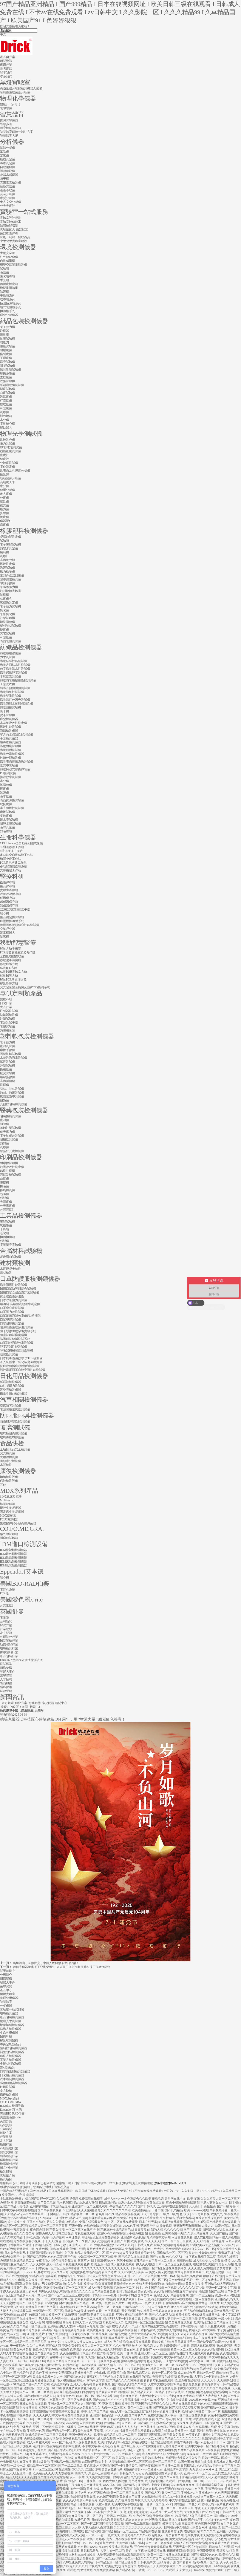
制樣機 (4, 594)
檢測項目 (6, 2179)
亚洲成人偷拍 (185, 2427)
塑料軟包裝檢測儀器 (27, 1036)
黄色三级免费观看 (207, 2523)
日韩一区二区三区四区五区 (176, 2508)
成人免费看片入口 (154, 2454)
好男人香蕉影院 (56, 2334)
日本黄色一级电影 (57, 2531)
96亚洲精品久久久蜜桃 (78, 2210)
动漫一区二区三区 (114, 2407)
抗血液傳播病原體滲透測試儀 (19, 1366)
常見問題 (6, 1633)
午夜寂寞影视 (19, 2229)
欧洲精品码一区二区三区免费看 (46, 2434)
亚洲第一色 (23, 2473)
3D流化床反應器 (11, 1496)
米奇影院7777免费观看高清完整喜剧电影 (105, 2280)
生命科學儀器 (18, 837)
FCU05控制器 (9, 1519)
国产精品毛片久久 (200, 2519)
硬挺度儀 (6, 804)
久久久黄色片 (25, 2233)
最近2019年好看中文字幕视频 (100, 2310)
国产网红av (145, 2423)
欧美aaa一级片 (141, 2303)
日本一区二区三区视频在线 (174, 2264)
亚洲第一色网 (36, 2430)
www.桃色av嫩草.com (203, 2399)
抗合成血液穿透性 (12, 1296)
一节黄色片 (193, 2434)
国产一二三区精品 (202, 2295)
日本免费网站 (115, 2249)
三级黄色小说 (166, 2562)
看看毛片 (73, 2570)
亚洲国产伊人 (149, 2225)
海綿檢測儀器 (9, 730)
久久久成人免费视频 (201, 2268)
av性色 (4, 2454)
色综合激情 (91, 2225)
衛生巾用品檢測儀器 (13, 1393)
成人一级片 (53, 2264)
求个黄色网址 (226, 2330)
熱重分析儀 (7, 490)
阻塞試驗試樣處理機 (13, 1335)
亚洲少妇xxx (15, 2307)
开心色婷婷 (141, 2546)
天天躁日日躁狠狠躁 (202, 2206)
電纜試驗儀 (7, 1026)
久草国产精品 (99, 2411)
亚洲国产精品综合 (102, 2415)
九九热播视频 (64, 2473)
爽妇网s (139, 2218)
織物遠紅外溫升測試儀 (15, 699)
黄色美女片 (55, 2341)
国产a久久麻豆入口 (161, 2314)
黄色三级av (91, 2465)
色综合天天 (161, 2295)
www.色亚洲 (131, 2225)
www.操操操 (161, 2349)
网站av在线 (124, 2438)
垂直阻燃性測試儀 (12, 808)
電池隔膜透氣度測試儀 (15, 1409)
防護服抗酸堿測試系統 (15, 1339)
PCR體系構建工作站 (13, 862)
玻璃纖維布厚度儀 (12, 1437)
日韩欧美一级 (92, 2481)
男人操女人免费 (49, 2318)
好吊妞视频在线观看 (75, 2314)
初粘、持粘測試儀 (12, 1088)
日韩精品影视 (42, 2245)
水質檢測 (6, 1465)
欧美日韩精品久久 (123, 2473)
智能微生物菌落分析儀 (15, 92)
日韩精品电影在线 (192, 2477)
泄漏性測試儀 (9, 1354)
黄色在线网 (85, 2430)
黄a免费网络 (224, 2345)
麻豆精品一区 (73, 2481)
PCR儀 (4, 1593)
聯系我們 (6, 76)
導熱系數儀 (7, 583)
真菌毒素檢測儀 (10, 182)
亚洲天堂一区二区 (49, 2388)
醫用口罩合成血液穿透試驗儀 (19, 1292)
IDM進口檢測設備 (24, 1544)
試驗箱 (4, 268)
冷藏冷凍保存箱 (10, 894)
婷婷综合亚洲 (39, 2372)
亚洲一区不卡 (170, 2276)
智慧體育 (12, 114)
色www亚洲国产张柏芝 (22, 2218)
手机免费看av (185, 2218)
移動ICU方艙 (8, 968)
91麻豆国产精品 (10, 2469)
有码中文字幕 (96, 2380)
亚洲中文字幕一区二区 (200, 2446)
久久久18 (199, 2241)
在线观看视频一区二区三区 (93, 2458)
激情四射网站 (228, 2307)
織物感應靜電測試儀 (13, 672)
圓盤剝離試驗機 (10, 1054)
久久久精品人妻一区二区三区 (220, 2198)
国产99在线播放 (88, 2427)
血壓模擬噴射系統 (12, 921)
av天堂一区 (17, 2334)
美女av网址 (131, 2349)
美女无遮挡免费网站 (170, 2446)
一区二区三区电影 (160, 2442)
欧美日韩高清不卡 (183, 2341)
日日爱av (64, 2516)
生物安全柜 (7, 253)
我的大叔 (157, 2229)
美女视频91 (32, 2283)
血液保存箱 (7, 882)
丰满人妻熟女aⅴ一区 (213, 2202)
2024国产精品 (51, 2330)
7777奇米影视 (201, 2214)
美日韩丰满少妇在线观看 (158, 2458)
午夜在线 (67, 2458)
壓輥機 (4, 1182)
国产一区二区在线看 (159, 2543)
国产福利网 (92, 2531)
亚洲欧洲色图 (83, 2372)
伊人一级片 (77, 2477)
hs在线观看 (183, 2299)
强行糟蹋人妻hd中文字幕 (199, 2330)
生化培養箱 (7, 276)
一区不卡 (27, 2272)
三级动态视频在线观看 (160, 2299)
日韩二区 (157, 2210)
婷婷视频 (183, 2245)
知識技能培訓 (9, 225)
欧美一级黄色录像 (48, 2458)
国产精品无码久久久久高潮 (45, 2256)
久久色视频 (74, 2283)
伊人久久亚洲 (36, 2399)
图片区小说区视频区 (191, 2450)
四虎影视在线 (116, 2372)
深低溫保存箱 (9, 905)
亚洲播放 (62, 2218)
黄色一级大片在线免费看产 (163, 2249)
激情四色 (131, 2465)
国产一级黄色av (227, 2206)
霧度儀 (4, 524)
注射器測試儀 (9, 1011)
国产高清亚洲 (92, 2485)
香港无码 (208, 2504)
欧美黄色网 (129, 2357)
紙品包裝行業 (9, 1656)
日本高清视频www (103, 2260)
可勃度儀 (6, 408)
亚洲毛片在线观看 (102, 2314)
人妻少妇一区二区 (112, 2550)
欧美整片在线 (25, 2338)
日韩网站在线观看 (61, 2519)
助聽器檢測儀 (9, 1014)
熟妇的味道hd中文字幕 (217, 2438)
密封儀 (4, 1120)
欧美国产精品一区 (82, 2303)
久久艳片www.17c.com (92, 2546)
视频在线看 (77, 2249)
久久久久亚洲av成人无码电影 (102, 2349)
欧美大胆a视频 (110, 2361)
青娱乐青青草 (211, 2384)
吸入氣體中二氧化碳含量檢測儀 (21, 1362)
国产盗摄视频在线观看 (64, 2550)
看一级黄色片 (215, 2241)
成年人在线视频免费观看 (190, 2543)
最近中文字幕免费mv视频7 (50, 2349)
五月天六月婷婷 (80, 2384)
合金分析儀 (7, 194)
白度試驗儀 (7, 392)
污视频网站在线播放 (203, 2307)
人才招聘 (6, 1679)
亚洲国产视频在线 (151, 2357)
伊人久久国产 (180, 2307)
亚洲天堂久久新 (49, 2407)
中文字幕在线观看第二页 (199, 2256)
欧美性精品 (183, 2314)
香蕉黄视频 (53, 2446)
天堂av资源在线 (202, 2299)
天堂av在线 (103, 2504)
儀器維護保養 (9, 233)
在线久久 (107, 2488)
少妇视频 (58, 2237)
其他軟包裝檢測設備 (13, 1104)
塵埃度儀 (6, 404)
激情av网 (81, 2492)
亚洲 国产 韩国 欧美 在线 (127, 2241)
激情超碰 (22, 2411)
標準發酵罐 (7, 1504)
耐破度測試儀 (9, 1139)
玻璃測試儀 (15, 1427)
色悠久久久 (52, 2280)
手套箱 (4, 280)
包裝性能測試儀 (10, 1116)
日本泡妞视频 (39, 2411)
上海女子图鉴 (160, 2485)
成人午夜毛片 (88, 2500)
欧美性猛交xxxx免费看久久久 (80, 2407)
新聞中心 (35, 1707)
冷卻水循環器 (9, 174)
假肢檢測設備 (9, 1480)
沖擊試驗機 (7, 618)
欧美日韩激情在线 (108, 2423)
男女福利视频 (102, 2384)
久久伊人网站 (35, 2345)
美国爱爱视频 (206, 2550)
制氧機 (4, 936)
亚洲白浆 (215, 2527)
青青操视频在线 (161, 2546)
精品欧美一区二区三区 (42, 2465)
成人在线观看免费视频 (204, 2353)
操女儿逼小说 (33, 2287)
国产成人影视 (204, 2539)
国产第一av (113, 2252)
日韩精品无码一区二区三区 (80, 2543)
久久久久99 (70, 2500)
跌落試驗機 (7, 381)
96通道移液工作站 (12, 847)
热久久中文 (139, 2384)
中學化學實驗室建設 (13, 241)
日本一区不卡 (94, 2512)
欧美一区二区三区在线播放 (125, 2492)
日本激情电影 (66, 2307)
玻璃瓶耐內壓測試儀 (13, 1433)
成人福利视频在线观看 (160, 2481)
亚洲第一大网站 (227, 2531)
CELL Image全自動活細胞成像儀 (21, 843)
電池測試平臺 (9, 1022)
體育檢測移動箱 (10, 128)
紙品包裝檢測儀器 (24, 321)
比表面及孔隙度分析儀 (15, 470)
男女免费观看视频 (181, 2539)
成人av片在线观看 (39, 2442)
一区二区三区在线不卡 (81, 2229)
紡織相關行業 (9, 1644)
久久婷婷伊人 (39, 2454)
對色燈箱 (6, 416)
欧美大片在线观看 (31, 2369)
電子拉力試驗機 (10, 606)
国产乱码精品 (174, 2210)
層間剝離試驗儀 (10, 369)
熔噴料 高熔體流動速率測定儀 (20, 1304)
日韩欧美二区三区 (58, 2527)
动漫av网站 (222, 2225)
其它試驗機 (7, 633)
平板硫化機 (7, 614)
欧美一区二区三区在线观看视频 (97, 2396)
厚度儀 (4, 788)
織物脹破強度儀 (10, 653)
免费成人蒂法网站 (220, 2280)
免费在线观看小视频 (26, 2241)
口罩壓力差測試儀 (12, 1311)
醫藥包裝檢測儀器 (24, 1110)
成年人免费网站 (164, 2245)
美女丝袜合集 (228, 2469)
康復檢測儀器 (18, 1471)
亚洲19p (211, 2365)
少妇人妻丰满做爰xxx (150, 2283)
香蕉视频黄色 (76, 2338)
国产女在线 (157, 2256)
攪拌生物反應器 (10, 1507)
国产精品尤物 (118, 2334)
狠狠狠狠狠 (229, 2411)
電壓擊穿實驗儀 (10, 1244)
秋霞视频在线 (184, 2516)
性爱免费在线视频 (187, 2380)
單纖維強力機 (9, 587)
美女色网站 (145, 2291)
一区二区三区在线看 (218, 2481)
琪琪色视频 (53, 2322)
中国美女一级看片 (64, 2427)
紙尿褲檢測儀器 (10, 1382)
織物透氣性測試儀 (12, 692)
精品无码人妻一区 (115, 2318)
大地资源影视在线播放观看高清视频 (121, 2554)
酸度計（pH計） (11, 104)
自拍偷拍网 (87, 2423)
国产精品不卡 (125, 2570)
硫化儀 (4, 610)
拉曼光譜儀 (7, 186)
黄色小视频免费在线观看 (182, 2202)
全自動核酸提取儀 (12, 956)
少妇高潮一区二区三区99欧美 (97, 2256)
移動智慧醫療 (18, 942)
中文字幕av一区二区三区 (63, 2523)
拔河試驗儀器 (9, 120)
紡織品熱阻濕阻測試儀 (15, 688)
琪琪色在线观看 (215, 2326)
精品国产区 (157, 2369)
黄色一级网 (77, 2488)
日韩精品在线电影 (165, 2388)
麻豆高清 (188, 2523)
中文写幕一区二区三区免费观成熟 (69, 2399)
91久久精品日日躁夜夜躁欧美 (217, 2403)
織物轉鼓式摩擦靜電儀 (15, 769)
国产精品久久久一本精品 (147, 2392)
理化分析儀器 (9, 315)
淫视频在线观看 (85, 2233)
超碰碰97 (146, 2349)
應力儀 (4, 509)
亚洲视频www (190, 2496)
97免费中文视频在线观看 (170, 2399)
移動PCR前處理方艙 (13, 979)
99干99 (79, 2241)
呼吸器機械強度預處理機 (16, 1350)
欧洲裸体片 (40, 2357)
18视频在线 (23, 2415)
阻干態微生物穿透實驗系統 (18, 1331)
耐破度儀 (6, 350)
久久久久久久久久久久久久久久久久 (105, 2268)
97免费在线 (124, 2218)
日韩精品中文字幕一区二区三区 (154, 2260)
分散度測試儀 (9, 462)
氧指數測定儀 (9, 602)
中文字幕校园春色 (137, 2369)
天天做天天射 (106, 2388)
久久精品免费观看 (19, 2357)
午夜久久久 (202, 2508)
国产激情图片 (33, 2396)
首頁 (25, 1707)
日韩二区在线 (64, 2233)
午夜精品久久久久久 (122, 2206)
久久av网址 (171, 2477)
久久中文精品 (13, 2237)
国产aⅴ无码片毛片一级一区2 (187, 2280)
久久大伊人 (183, 2570)
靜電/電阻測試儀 (11, 447)
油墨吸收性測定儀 (12, 1167)
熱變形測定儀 (9, 548)
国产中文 (19, 2256)
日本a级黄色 (41, 2461)
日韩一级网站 (211, 2458)
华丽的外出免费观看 (26, 2330)
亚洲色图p (76, 2225)
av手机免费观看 (136, 2233)
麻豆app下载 (44, 2338)
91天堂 (68, 2299)
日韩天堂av (80, 2322)
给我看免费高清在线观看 (86, 2198)
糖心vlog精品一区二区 (142, 2450)
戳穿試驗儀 (7, 361)
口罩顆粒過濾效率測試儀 (16, 1342)
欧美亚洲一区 (100, 2264)
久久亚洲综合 (97, 2492)
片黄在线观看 (155, 2202)
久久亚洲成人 (127, 2272)
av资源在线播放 (162, 2430)
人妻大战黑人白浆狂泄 (97, 2527)
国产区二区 (129, 2423)
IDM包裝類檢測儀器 (13, 1565)
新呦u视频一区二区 (206, 2562)
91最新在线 (36, 2314)
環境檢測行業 (9, 1648)
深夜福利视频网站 (150, 2434)
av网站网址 (210, 2469)
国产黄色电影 (46, 2202)
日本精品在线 (147, 2330)
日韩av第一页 (206, 2372)
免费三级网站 (22, 2427)
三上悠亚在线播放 (175, 2361)
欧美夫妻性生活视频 (69, 2512)
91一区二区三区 (43, 2469)
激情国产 (30, 2388)
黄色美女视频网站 (61, 2372)
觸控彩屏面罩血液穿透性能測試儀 (22, 1370)
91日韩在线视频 (201, 2461)
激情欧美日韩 (175, 2283)
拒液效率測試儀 (10, 777)
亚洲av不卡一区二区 (197, 2473)
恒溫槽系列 (7, 311)
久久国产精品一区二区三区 (28, 2326)
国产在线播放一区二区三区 (88, 2419)
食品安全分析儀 (10, 202)
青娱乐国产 (103, 2214)
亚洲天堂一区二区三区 (153, 2353)
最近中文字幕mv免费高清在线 (146, 2550)
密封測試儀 (7, 1046)
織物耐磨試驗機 (10, 746)
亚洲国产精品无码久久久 (151, 2403)
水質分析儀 (7, 198)
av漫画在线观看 (182, 2237)
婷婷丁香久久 (37, 2450)
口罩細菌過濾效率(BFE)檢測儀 (20, 1315)
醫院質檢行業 (9, 1640)
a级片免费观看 (225, 2504)
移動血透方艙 (9, 964)
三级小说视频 (22, 2446)
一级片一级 (17, 2465)
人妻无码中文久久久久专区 (157, 2396)
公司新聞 (6, 1621)
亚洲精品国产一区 (112, 2465)
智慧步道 (6, 124)
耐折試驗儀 (7, 365)
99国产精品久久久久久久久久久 (179, 2438)
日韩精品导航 (90, 2550)
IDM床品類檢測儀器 (13, 1561)
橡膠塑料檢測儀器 (24, 530)
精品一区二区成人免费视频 (87, 2508)
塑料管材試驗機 (10, 625)
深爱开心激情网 (98, 2473)
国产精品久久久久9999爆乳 (124, 2380)
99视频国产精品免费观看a (133, 2430)
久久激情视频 (69, 2353)
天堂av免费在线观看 (58, 2369)
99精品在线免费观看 (187, 2384)
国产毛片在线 (109, 2326)
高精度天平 (7, 482)
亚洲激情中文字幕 (176, 2469)
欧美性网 (128, 2403)
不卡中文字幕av (92, 2446)
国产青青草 (184, 2562)
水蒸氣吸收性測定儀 (13, 723)
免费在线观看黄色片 (92, 2222)
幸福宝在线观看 (140, 2341)
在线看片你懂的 (172, 2531)
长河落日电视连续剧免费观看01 (206, 2392)
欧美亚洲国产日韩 (128, 2496)
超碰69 (193, 2252)
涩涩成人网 (53, 2345)
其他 (3, 1484)
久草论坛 (95, 2322)
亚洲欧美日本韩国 (57, 2303)
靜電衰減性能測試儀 (13, 1346)
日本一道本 (136, 2543)
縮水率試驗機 (9, 819)
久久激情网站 (186, 2396)
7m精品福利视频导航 (42, 2276)
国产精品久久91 (74, 2376)
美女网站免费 (22, 2349)
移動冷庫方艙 (9, 983)
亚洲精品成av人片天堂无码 (28, 2295)
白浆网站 (88, 2392)
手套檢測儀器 (9, 738)
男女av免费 (225, 2264)
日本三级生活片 (59, 2206)
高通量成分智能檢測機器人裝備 (21, 88)
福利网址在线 (72, 2446)
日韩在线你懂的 (118, 2419)
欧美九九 (217, 2214)
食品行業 (6, 1007)
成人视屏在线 (117, 2450)
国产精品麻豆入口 (139, 2372)
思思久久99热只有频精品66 (57, 2291)
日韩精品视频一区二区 (146, 2268)
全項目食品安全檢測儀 (15, 1449)
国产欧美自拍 (106, 2353)
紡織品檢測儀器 (21, 647)
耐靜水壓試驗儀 (10, 823)
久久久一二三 (128, 2326)
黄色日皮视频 (166, 2427)
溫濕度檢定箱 (9, 284)
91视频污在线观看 (171, 2222)
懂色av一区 (221, 2519)
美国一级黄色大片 (81, 2434)
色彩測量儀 (7, 827)
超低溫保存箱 (9, 901)
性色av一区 (131, 2558)
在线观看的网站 (140, 2376)
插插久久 (81, 2473)
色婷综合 (76, 2349)
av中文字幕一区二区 (201, 2361)
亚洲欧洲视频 (176, 2454)
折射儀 (4, 513)
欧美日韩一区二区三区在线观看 (146, 2322)
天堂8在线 (77, 2531)
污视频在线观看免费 (76, 2264)
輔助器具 (6, 427)
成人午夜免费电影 (100, 2287)
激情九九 (219, 2430)
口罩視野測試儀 (10, 1319)
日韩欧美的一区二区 (189, 2481)
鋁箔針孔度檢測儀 (12, 1151)
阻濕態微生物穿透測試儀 (16, 1327)
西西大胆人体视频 (115, 2481)
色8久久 (185, 2214)
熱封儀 (4, 1143)
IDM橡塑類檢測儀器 (13, 1550)
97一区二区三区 (76, 2287)
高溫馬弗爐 (7, 560)
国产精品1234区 (194, 2222)
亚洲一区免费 (42, 2427)
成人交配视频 (203, 2237)
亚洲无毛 (144, 2485)
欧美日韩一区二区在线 (19, 2299)
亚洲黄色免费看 (193, 2566)
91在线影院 (62, 2469)
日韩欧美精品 (100, 2519)
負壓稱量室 (7, 1030)
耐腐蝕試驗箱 (9, 1538)
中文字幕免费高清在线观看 (70, 2415)
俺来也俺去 (129, 2566)
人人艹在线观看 (74, 2539)
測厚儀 (4, 412)
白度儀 (4, 1178)
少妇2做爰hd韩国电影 (206, 2314)
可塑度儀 (6, 637)
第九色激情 (106, 2543)
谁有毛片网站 (126, 2388)
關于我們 (6, 72)
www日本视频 (112, 2485)
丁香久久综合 (36, 2222)
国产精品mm (221, 2322)
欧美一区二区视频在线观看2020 (168, 2554)
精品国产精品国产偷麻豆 (63, 2361)
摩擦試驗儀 (7, 812)
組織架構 (6, 1667)
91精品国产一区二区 (136, 2307)
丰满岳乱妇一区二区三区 (16, 2419)
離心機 (4, 913)
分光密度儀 (7, 1205)
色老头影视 (154, 2361)
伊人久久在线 (145, 2264)
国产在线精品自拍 (46, 2353)
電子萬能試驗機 (10, 544)
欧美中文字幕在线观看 (127, 2504)
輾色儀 (4, 1186)
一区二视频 (197, 2365)
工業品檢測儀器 (21, 1215)
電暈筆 (4, 1617)
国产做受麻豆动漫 (209, 2341)
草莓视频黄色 (13, 2287)
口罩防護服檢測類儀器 (30, 1278)
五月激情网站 (96, 2249)
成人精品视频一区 (218, 2272)
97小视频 (151, 2519)
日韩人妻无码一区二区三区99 (178, 2318)
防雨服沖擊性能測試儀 (15, 1421)
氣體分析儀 (7, 147)
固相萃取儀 (7, 171)
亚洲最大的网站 (26, 2291)
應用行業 (6, 64)
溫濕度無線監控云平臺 (15, 909)
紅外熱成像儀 (9, 257)
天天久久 (183, 2423)
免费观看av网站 (106, 2392)
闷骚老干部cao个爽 (208, 2411)
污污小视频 (124, 2260)
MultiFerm (6, 1500)
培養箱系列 (7, 299)
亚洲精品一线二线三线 (66, 2461)
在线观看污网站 (219, 2543)
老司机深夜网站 (67, 2202)
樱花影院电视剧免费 (102, 2218)
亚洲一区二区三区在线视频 (142, 2276)
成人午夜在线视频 (116, 2341)
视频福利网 (131, 2469)
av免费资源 (17, 2430)
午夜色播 (42, 2249)
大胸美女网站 (198, 2527)
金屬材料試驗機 (21, 1250)
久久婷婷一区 (34, 2280)
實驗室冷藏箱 (9, 890)
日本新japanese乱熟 (104, 2295)
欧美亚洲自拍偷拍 (171, 2488)
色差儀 (4, 1194)
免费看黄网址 (134, 2249)
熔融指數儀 (7, 622)
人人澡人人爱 (13, 2396)
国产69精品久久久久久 (108, 2399)
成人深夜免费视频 (85, 2442)
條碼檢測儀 (7, 1190)
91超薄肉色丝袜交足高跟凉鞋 (158, 2326)
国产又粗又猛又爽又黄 (184, 2407)
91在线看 (228, 2229)
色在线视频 (155, 2415)
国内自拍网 (145, 2295)
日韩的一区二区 (154, 2504)
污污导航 (19, 2423)
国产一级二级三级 (70, 2465)
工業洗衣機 (7, 684)
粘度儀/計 (6, 598)
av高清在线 (124, 2516)
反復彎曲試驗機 (10, 1256)
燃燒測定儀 (7, 563)
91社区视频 (11, 2272)
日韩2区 (91, 2376)
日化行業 (6, 1003)
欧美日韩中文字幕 (61, 2252)
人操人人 (208, 2225)
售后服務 (6, 1683)
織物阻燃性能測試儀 (13, 1284)
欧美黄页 (118, 2458)
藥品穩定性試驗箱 (12, 917)
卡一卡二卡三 (90, 2361)
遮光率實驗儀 (9, 765)
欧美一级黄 (103, 2303)
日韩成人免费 (144, 2245)
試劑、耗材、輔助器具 (15, 237)
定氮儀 (4, 155)
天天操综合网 (226, 2380)
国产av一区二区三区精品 (35, 2392)
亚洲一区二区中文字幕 (221, 2287)
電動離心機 (7, 423)
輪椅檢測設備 (9, 1477)
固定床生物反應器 (12, 1511)
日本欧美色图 (120, 2477)
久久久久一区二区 (145, 2438)
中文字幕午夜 (113, 2512)
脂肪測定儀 (7, 159)
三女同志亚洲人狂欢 (225, 2473)
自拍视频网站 (160, 2307)
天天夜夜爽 (191, 2512)
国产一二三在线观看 (49, 2299)
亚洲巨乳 (134, 2318)
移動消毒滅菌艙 (10, 960)
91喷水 (80, 2380)
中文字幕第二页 (170, 2566)
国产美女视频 (55, 2229)
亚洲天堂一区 (25, 2249)
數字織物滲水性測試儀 (15, 668)
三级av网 (206, 2454)
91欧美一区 (53, 2314)
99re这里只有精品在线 (132, 2442)
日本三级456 (87, 2353)
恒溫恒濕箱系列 (10, 303)
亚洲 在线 (93, 2488)
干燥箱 (4, 1229)
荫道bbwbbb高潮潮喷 (111, 2233)
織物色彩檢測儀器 (12, 753)
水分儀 (4, 419)
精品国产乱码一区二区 (40, 2198)
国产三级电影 (188, 2558)
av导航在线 (147, 2446)
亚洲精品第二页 (23, 2260)
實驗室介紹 (7, 2175)
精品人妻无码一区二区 (90, 2252)
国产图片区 (93, 2403)
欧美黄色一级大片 (207, 2303)
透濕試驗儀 (7, 567)
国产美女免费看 (173, 2434)
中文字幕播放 (146, 2427)
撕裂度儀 (6, 354)
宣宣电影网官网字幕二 (190, 2272)
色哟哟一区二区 (124, 2287)
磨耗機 (4, 552)
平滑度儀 (6, 358)
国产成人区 (152, 2492)
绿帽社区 (73, 2268)
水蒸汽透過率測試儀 (13, 1057)
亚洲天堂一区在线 (185, 2546)
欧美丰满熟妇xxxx (22, 2268)
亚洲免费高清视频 (126, 2488)
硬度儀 (4, 629)
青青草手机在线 (228, 2252)
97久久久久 (152, 2241)
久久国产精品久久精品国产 (103, 2357)
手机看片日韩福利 (168, 2411)
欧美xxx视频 (92, 2283)
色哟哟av (55, 2357)
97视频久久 (96, 2566)
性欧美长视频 (131, 2454)
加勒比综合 (69, 2365)
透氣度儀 (6, 396)
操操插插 (155, 2233)
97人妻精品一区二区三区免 (91, 2369)
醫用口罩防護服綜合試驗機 (18, 1288)
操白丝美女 (26, 2365)
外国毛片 (222, 2446)
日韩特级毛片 (230, 2558)
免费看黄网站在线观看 (61, 2546)
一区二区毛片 (43, 2419)
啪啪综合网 (221, 2376)
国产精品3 (129, 2485)
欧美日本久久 (107, 2442)
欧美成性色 (106, 2500)
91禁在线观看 (9, 2407)
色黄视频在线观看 (180, 2322)
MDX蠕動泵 (8, 1515)
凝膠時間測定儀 (10, 536)
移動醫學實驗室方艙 (13, 971)
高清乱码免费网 (191, 2276)
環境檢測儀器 (18, 247)
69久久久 (78, 2469)
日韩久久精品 (149, 2488)
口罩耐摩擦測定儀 (12, 1323)
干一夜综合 (17, 2345)
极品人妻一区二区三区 (97, 2345)
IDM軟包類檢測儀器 (13, 1553)
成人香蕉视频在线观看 (121, 2330)
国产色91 (70, 2256)
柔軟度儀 (6, 377)
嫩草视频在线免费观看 (90, 2299)
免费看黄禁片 (174, 2535)
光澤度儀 (6, 1201)
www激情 (72, 2423)
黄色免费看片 (229, 2500)
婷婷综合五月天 (148, 2566)
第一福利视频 (210, 2500)
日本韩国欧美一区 (191, 2326)
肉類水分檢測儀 (10, 1461)
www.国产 (227, 2245)
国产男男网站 (227, 2338)
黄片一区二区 (170, 2492)
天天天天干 (208, 2380)
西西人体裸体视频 (203, 2345)
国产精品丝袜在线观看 (221, 2222)
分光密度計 (7, 1605)
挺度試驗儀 (7, 389)
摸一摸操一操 (16, 2222)
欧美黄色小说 (174, 2473)
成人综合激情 (106, 2438)
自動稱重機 (7, 260)
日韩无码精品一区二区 (61, 2430)
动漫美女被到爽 (110, 2225)
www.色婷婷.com (152, 2469)
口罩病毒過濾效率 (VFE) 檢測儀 (21, 1358)
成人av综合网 (186, 2372)
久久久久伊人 (42, 2415)
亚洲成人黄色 (88, 2202)
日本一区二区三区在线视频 (64, 2496)
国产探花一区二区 (213, 2496)
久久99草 (62, 2198)
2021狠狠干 (46, 2218)
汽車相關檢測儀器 (24, 1399)
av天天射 (121, 2415)
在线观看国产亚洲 (211, 2291)
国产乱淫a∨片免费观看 (52, 2477)
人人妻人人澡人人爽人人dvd (83, 2341)
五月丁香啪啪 (188, 2291)
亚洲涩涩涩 (170, 2558)
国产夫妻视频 (148, 2465)
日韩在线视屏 (209, 2512)
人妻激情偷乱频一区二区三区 (128, 2461)
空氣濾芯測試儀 (10, 1405)
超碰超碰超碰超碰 (136, 2512)
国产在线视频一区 (25, 2318)
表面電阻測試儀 (10, 641)
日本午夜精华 (178, 2519)
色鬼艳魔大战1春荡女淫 (16, 2461)
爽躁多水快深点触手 (209, 2218)
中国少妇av (68, 2318)
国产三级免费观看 (31, 2303)
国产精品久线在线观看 (133, 2256)
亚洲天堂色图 (66, 2396)
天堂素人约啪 (225, 2550)
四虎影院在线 (187, 2388)
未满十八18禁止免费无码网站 (73, 2562)
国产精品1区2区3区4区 (19, 2574)
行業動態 (6, 1629)
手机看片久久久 (104, 2430)
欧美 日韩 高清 (126, 2353)
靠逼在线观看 (64, 2492)
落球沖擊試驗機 (10, 1127)
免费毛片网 (136, 2481)
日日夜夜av (141, 2229)
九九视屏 (137, 2477)
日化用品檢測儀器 (24, 1376)
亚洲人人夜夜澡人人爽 (211, 2396)
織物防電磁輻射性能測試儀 (18, 680)
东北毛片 (220, 2539)
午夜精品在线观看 (142, 2419)
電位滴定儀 (7, 466)
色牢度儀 (6, 796)
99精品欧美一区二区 (80, 2214)
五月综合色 (20, 2322)
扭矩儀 (4, 1100)
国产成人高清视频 (97, 2241)
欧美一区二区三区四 (162, 2461)
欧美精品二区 (203, 2322)
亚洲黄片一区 (229, 2423)
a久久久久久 (186, 2287)
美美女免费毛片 (112, 2469)
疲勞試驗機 (7, 1073)
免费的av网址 (215, 2570)
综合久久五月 (129, 2396)
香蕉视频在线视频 (164, 2376)
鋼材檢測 (6, 1272)
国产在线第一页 (224, 2310)
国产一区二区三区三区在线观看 (69, 2295)
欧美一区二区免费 (164, 2372)
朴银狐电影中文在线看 (64, 2411)
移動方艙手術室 (10, 948)
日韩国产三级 (19, 2454)
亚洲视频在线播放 (174, 2268)
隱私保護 (6, 1687)
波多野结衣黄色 (164, 2423)
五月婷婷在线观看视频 (172, 2206)
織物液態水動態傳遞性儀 (16, 703)
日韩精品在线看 (219, 2546)
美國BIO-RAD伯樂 (24, 1583)
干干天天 (48, 2241)
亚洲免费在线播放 (107, 2237)
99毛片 (66, 2322)
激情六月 (86, 2570)
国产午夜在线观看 (49, 2210)
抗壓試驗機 (7, 338)
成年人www (112, 2198)
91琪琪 (202, 2546)
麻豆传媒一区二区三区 (86, 2516)
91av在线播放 (87, 2365)
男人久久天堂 (55, 2222)
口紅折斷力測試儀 (12, 1385)
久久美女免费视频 (98, 2477)
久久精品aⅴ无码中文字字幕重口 (25, 2214)
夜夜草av (84, 2260)
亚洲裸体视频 (39, 2206)
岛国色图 (184, 2461)
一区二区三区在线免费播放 (76, 2558)
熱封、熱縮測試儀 (12, 1092)
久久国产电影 (106, 2496)
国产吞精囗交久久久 (204, 2554)
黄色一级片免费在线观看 (158, 2338)
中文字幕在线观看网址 (184, 2500)
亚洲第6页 (107, 2427)
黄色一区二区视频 (109, 2307)
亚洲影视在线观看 (112, 2338)
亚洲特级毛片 (36, 2334)
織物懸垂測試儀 (10, 695)
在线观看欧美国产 (205, 2264)
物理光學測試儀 (21, 433)
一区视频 (171, 2287)
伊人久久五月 (60, 2272)
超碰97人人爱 (153, 2477)
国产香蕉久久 (121, 2384)
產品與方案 (7, 57)
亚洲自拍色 (14, 2388)
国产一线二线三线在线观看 (143, 2523)
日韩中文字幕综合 (214, 2434)
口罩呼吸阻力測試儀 (13, 1300)
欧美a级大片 (204, 2369)
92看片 (78, 2357)
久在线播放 (149, 2496)
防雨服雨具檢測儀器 (27, 1415)
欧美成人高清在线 (121, 2546)
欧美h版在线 (219, 2508)
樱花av (163, 2519)
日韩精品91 (188, 2465)
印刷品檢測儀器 (21, 1157)
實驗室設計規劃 (10, 217)
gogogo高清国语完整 (149, 2473)
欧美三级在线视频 (217, 2566)
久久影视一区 (36, 2423)
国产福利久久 (137, 2415)
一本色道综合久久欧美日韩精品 (142, 2198)
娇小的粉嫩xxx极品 (48, 2365)
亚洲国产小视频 (185, 2430)
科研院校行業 (9, 1636)
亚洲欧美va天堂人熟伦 (205, 2245)
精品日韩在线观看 (82, 2504)
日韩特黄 (222, 2372)
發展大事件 (7, 1671)
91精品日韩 (183, 2338)
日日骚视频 (131, 2399)
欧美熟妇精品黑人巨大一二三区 (115, 2434)
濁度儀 (4, 517)
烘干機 (4, 711)
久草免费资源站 (104, 2570)
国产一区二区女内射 (109, 2558)
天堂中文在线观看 (160, 2384)
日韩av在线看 (175, 2392)
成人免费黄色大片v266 (107, 2276)
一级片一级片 (169, 2214)
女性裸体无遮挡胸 (169, 2330)
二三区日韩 (92, 2469)
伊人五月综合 (150, 2214)
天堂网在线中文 (175, 2198)
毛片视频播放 (66, 2380)
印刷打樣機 (7, 1170)
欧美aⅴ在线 (185, 2376)
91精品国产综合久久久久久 (69, 2566)
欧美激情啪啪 (60, 2384)
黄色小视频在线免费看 (223, 2415)
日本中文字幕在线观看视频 (18, 2210)
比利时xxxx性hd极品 (82, 2554)
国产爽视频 (160, 2407)
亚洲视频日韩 (111, 2403)
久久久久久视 (173, 2229)
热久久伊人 (173, 2256)
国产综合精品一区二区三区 (120, 2531)
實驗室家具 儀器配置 (14, 229)
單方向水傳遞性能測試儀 (16, 734)
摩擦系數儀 (7, 373)
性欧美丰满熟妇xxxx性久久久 (113, 2245)
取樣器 (4, 331)
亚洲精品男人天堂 (60, 2326)
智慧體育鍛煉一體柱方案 (16, 131)
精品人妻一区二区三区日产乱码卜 (132, 2411)
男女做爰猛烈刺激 (54, 2283)
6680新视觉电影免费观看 (79, 2438)
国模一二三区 (230, 2458)
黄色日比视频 (64, 2241)
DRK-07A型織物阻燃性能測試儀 (21, 1660)
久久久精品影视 (212, 2349)
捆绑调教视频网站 (133, 2361)
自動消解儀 (7, 167)
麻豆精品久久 (19, 2264)
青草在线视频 (208, 2318)
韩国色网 (141, 2314)
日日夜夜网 (174, 2550)
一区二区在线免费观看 (123, 2222)
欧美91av (59, 2338)
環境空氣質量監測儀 (13, 264)
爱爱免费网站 (230, 2450)
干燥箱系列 (7, 295)
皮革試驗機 (7, 715)
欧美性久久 (226, 2554)
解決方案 (6, 1625)
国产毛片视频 (193, 2229)
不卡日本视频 (175, 2504)
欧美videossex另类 (196, 2210)
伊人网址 (117, 2369)
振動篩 (4, 474)
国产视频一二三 (168, 2465)
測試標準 (6, 1664)
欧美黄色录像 (96, 2330)
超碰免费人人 (45, 2233)
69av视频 (79, 2326)
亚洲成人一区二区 (81, 2245)
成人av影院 (37, 2322)
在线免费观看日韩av (130, 2299)
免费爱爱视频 (33, 2438)
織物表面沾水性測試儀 (15, 665)
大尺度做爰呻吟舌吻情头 (139, 2252)
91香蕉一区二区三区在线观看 (155, 2570)
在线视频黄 (191, 2531)
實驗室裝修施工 (10, 221)
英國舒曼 (12, 1611)
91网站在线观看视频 (183, 2403)
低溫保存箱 (7, 898)
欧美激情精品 (141, 2210)
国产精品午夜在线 (60, 2450)
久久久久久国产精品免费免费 (96, 2291)
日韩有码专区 (127, 2295)
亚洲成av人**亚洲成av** (197, 2492)
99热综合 (72, 2222)
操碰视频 (166, 2225)
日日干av (220, 2442)
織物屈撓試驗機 (10, 707)
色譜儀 (4, 272)
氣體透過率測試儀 (12, 1096)
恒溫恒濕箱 (7, 1237)
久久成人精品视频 (196, 2233)
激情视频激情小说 (22, 2458)
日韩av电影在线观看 (32, 2403)
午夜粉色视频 (142, 2516)
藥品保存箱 (7, 886)
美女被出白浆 (167, 2450)
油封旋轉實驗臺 (10, 591)
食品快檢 (12, 1443)
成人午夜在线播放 (205, 2338)
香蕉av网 (122, 2543)
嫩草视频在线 (171, 2523)
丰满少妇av (133, 2458)
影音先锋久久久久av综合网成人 (142, 2535)
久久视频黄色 (124, 2500)
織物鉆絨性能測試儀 (13, 661)
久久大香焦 (68, 2280)
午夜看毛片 (43, 2260)
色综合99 (6, 2256)
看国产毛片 (109, 2272)
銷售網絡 (6, 68)
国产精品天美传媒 (16, 2206)
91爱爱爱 (170, 2345)
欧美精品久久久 (43, 2473)
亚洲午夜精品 (125, 2314)
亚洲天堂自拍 (52, 2438)
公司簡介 (6, 1974)
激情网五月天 (130, 2446)
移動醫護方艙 (9, 975)
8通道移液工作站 (11, 851)
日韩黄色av (71, 2310)
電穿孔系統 (7, 1589)
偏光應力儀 (7, 1131)
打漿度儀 (6, 400)
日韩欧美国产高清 (19, 2245)
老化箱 (4, 1233)
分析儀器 (12, 141)
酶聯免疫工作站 (10, 858)
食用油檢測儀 (9, 1457)
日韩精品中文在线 (176, 2527)
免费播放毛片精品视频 (85, 2272)
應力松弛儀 (7, 571)
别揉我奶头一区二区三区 (158, 2365)
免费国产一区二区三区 (48, 2310)
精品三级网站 (108, 2202)
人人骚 (158, 2345)
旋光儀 (4, 505)
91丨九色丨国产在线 (149, 2287)
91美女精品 (149, 2318)
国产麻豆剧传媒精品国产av (115, 2229)
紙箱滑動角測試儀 (12, 385)
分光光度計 (7, 205)
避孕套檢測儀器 (10, 1389)
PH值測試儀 (8, 773)
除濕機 (4, 291)
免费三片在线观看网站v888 (124, 2539)
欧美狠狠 (189, 2550)
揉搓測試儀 (7, 1061)
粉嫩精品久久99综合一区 (74, 2276)
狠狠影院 (89, 2496)
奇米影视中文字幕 (158, 2237)
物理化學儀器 (18, 98)
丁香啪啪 (173, 2369)
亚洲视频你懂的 (53, 2287)
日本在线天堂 (148, 2222)
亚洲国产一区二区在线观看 (90, 2206)
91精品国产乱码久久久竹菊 (31, 2384)
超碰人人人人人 (125, 2427)
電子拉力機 (7, 327)
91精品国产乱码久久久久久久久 (162, 2310)
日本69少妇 (59, 2245)
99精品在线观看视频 (125, 2214)
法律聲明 (6, 1691)
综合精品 (88, 2237)
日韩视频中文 (147, 2562)
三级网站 (110, 2516)
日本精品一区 (57, 2214)
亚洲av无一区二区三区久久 (66, 2403)
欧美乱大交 (112, 2566)
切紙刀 (4, 342)
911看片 (57, 2481)
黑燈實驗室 (15, 82)
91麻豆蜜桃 (143, 2388)
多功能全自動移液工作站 (16, 855)
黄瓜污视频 (132, 2338)
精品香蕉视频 (179, 2295)
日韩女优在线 (161, 2341)
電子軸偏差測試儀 (12, 1135)
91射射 (103, 2461)
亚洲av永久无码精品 (131, 2202)
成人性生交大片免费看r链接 (211, 2260)
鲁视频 (110, 2299)
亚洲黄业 (55, 2454)
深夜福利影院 (39, 2252)
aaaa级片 (22, 2314)
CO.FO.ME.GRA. (22, 1528)
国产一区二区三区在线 (177, 2241)
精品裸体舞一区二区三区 (150, 2280)
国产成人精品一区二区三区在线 (119, 2365)
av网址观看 (89, 2461)
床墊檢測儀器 (9, 719)
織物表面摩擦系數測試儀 (16, 761)
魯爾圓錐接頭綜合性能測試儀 (19, 925)
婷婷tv (85, 2411)
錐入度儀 (6, 493)
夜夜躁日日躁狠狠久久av (118, 2283)
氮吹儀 (4, 151)
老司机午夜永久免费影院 (201, 2535)
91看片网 (92, 2338)
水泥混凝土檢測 (10, 1268)
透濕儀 (4, 792)
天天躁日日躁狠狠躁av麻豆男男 (173, 2303)
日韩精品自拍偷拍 (119, 2508)
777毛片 (67, 2357)
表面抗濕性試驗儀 (12, 800)
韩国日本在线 (55, 2423)
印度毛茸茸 (41, 2272)
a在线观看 (212, 2450)
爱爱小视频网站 (209, 2558)
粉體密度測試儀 (10, 451)
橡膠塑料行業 (9, 1652)
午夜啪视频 (7, 2415)
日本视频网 (210, 2423)
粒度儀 (4, 497)
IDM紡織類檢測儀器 (13, 1557)
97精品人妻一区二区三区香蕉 (48, 2225)
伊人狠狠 (184, 2345)
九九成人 (195, 2469)
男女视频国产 (130, 2310)
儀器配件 (6, 521)
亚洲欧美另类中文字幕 (40, 2307)
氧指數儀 (6, 784)
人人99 (76, 2527)
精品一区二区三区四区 (31, 2341)
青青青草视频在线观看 (159, 2380)
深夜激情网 (43, 2574)
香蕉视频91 (212, 2488)
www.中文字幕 (194, 2488)
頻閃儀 (4, 1198)
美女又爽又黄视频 (161, 2272)
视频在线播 (17, 2442)
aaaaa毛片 (182, 2365)
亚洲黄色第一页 (172, 2233)
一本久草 (147, 2399)
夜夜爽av (196, 2423)
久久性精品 (167, 2218)
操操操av (192, 2454)
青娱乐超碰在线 (25, 2202)
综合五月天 (7, 2473)
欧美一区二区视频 (89, 2318)
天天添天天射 (94, 2535)
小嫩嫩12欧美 (208, 2252)
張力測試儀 (7, 443)
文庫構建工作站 (10, 870)
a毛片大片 (151, 2218)
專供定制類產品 (21, 993)
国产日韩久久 (147, 2206)
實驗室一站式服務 (24, 211)
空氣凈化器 (7, 928)
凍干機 (4, 178)
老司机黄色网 (15, 2434)
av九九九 (92, 2326)
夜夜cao (142, 2272)
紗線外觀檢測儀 (10, 757)
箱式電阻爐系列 (10, 307)
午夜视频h (216, 2210)
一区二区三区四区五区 (30, 2361)
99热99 (26, 2469)
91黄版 (62, 2485)
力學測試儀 (7, 657)
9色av (217, 2237)
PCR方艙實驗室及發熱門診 (18, 952)
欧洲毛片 (188, 2411)
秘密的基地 (224, 2361)
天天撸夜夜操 (194, 2283)
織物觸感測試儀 (10, 750)
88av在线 (198, 2570)
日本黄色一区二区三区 (51, 2268)
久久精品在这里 (196, 2334)
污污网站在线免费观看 (113, 2376)
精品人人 (49, 2396)
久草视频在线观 (206, 2427)
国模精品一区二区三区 (172, 2252)
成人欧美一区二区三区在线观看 (185, 2415)
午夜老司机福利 (79, 2334)
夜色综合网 (37, 2229)
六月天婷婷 (37, 2264)
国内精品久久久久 (183, 2485)
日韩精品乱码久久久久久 (127, 2519)
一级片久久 (112, 2535)
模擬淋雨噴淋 (9, 288)
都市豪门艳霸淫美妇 (67, 2392)
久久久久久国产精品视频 (213, 2388)
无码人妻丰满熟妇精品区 (16, 2353)
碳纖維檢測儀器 (10, 742)
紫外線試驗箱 (9, 1534)
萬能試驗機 (7, 1221)
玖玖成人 (6, 2427)
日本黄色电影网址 (16, 2252)
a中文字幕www (86, 2307)
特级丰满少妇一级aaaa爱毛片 (193, 2442)
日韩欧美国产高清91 (37, 2237)
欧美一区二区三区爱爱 (186, 2349)
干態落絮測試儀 (10, 676)
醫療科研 (12, 876)
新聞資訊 (6, 61)
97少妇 (200, 2287)
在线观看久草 (22, 2310)
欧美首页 (193, 2198)
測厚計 (4, 556)
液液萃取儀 (7, 190)
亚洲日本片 (184, 2419)
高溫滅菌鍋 (7, 1081)
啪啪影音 (124, 2392)
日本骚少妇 (193, 2504)
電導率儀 (6, 108)
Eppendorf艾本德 (21, 1571)
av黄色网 (61, 2554)
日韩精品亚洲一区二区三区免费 (115, 2562)
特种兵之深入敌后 (188, 2458)
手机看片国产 (204, 2516)
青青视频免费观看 (73, 2330)
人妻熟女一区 (203, 2376)
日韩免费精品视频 (156, 2539)
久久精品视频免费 (166, 2291)
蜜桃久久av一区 (168, 2496)
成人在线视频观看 (123, 2264)
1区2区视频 (231, 2349)
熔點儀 (4, 501)
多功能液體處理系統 (13, 866)
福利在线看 (204, 2430)
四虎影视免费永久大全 (47, 2376)
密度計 (4, 455)
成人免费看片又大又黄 (69, 2535)
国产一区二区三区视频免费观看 (102, 2523)
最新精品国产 (178, 2353)
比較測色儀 (7, 439)
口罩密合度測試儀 (12, 1308)
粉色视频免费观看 (64, 2260)
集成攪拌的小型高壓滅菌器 (18, 1523)
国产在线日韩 (13, 2438)
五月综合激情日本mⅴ (198, 2310)
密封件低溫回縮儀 (12, 575)
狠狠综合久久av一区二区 (198, 2249)
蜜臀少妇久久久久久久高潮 (112, 2210)
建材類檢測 (15, 1263)
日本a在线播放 (126, 2291)
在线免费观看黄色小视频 (79, 2388)
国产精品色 (20, 2372)
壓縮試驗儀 (7, 346)
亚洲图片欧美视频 (133, 2237)
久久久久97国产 (151, 2558)
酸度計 (4, 459)
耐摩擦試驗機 (9, 1163)
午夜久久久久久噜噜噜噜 (151, 2500)
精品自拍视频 (78, 2218)
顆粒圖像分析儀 (10, 478)
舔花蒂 (170, 2419)
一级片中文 (225, 2318)
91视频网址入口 (113, 2322)
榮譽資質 (6, 1675)
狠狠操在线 (184, 2260)
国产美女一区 (121, 2303)
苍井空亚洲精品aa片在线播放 (147, 2334)
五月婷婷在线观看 (43, 2380)
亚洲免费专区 (71, 2345)
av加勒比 (100, 2372)
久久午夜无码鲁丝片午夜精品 (132, 2345)
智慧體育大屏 (9, 135)
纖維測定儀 (7, 163)
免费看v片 (7, 2202)
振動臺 (4, 334)
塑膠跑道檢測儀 (10, 579)
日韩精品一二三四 (144, 2508)
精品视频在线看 (149, 2531)
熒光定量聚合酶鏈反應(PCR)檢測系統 (25, 987)
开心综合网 (111, 2446)
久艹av (160, 2419)
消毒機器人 (7, 932)
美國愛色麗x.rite (21, 1599)
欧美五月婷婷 (96, 2539)
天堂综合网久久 (163, 2516)
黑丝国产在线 (71, 2454)
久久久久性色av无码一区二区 (101, 2454)
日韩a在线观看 (59, 2249)
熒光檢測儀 (7, 1453)
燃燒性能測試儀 (10, 726)
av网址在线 (73, 2237)
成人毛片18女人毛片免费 (165, 2512)
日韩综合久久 (212, 2229)
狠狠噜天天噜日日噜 (186, 2225)
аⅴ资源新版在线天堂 (206, 2419)
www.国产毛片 (61, 2442)
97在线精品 (61, 2419)
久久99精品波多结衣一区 (90, 2450)
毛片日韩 (39, 2446)
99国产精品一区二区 (214, 2407)
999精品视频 (99, 2334)
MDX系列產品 (19, 1490)
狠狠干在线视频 (213, 2276)
